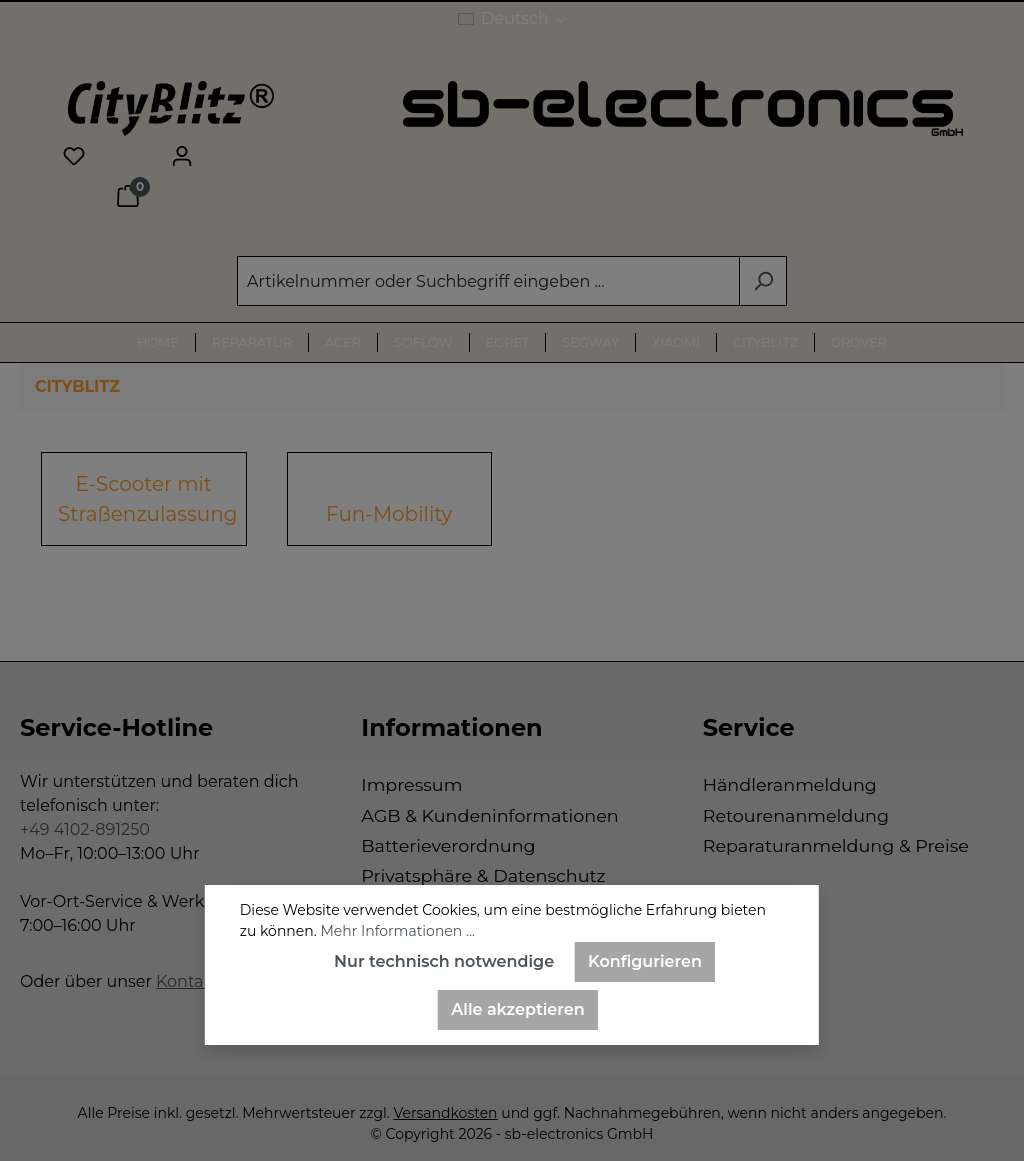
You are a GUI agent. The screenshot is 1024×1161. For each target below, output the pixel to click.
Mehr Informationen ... (397, 931)
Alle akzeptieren (517, 1009)
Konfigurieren (645, 961)
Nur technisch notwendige (444, 961)
